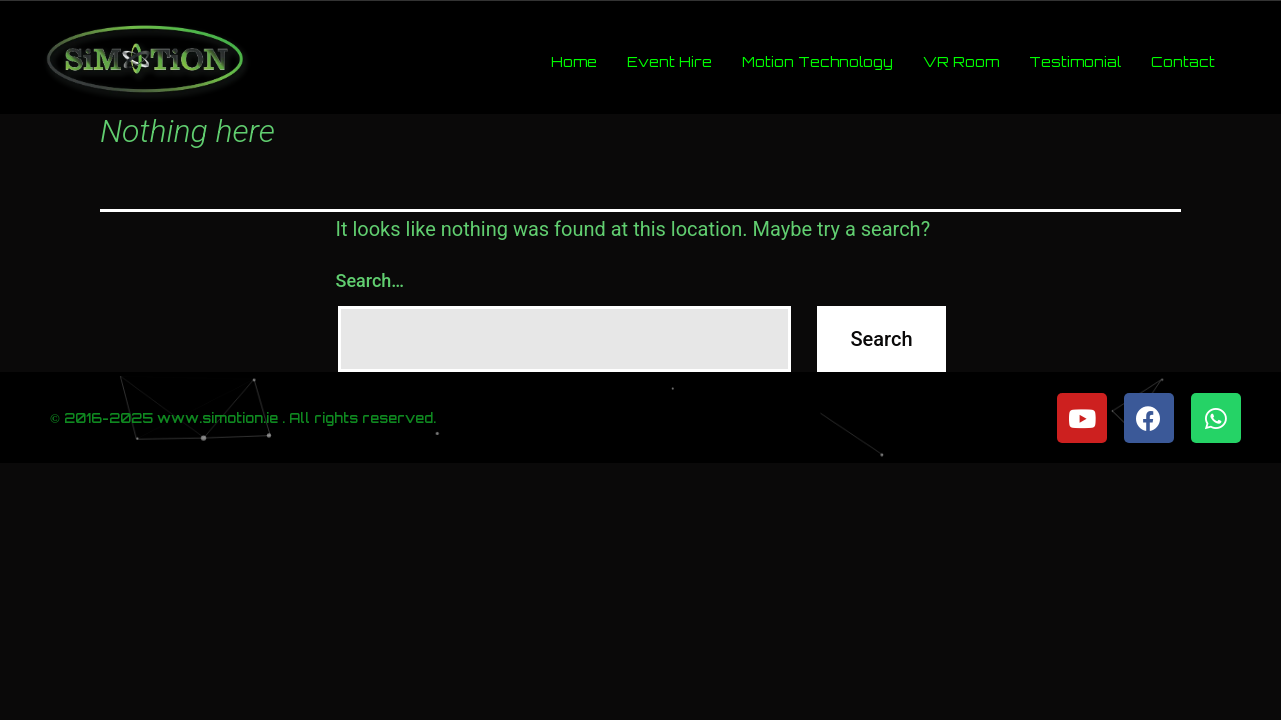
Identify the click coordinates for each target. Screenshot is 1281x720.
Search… (370, 280)
